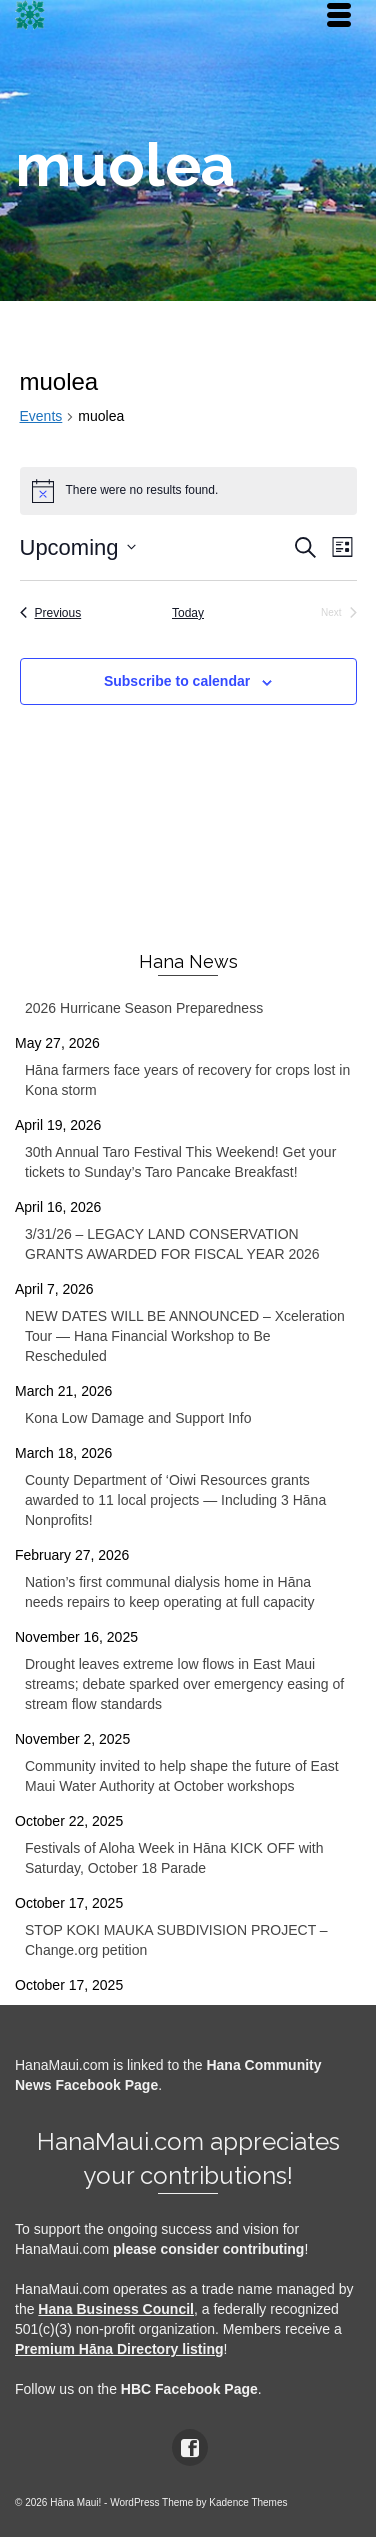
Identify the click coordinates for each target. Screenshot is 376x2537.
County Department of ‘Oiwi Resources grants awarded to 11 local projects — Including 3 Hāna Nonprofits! (175, 1500)
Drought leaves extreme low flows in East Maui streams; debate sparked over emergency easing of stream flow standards (184, 1684)
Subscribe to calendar (177, 681)
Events (41, 416)
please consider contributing (208, 2249)
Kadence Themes (248, 2502)
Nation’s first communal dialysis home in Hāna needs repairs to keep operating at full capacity (170, 1592)
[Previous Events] (51, 613)
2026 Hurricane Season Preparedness (144, 1008)
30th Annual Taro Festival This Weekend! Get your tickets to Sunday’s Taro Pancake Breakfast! (180, 1162)
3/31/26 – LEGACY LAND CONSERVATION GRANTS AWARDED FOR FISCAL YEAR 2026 (172, 1244)
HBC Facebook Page (189, 2389)
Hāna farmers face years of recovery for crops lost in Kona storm (187, 1080)
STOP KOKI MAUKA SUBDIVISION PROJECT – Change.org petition (176, 1940)
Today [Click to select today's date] (188, 613)
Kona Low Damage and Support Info (138, 1418)
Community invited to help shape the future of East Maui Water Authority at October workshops (182, 1776)
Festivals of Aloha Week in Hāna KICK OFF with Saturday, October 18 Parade (174, 1858)
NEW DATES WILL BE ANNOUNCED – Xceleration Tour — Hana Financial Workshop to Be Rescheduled (185, 1336)
